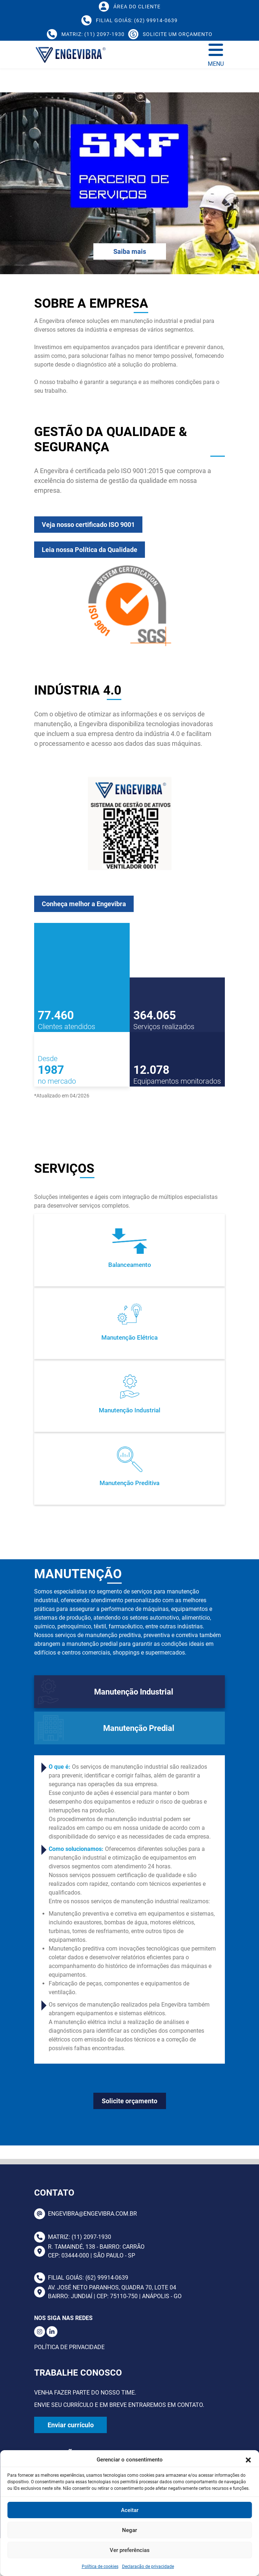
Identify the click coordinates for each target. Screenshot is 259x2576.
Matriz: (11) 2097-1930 (72, 2237)
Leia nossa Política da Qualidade (68, 571)
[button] (248, 2459)
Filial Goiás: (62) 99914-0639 (81, 2277)
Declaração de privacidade (148, 2566)
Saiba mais (129, 251)
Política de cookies (100, 2566)
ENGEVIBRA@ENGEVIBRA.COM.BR (85, 2213)
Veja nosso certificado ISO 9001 (66, 546)
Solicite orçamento (129, 2101)
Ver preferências (130, 2550)
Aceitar (129, 2510)
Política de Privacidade (69, 2347)
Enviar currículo (71, 2425)
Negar (129, 2530)
